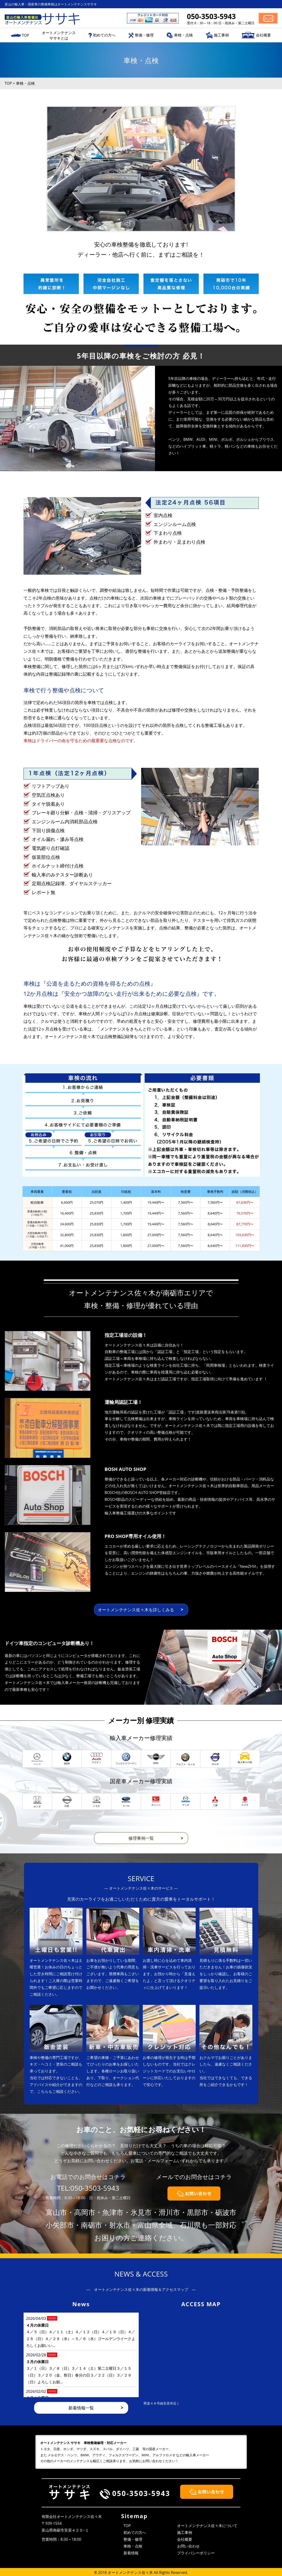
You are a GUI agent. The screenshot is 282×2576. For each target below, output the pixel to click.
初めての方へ (134, 2532)
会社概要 (184, 2539)
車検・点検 (132, 2546)
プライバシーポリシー (196, 2553)
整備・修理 (132, 2539)
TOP (127, 2525)
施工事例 (184, 2532)
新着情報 (131, 2553)
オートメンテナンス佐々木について (207, 2525)
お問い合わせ (188, 2546)
